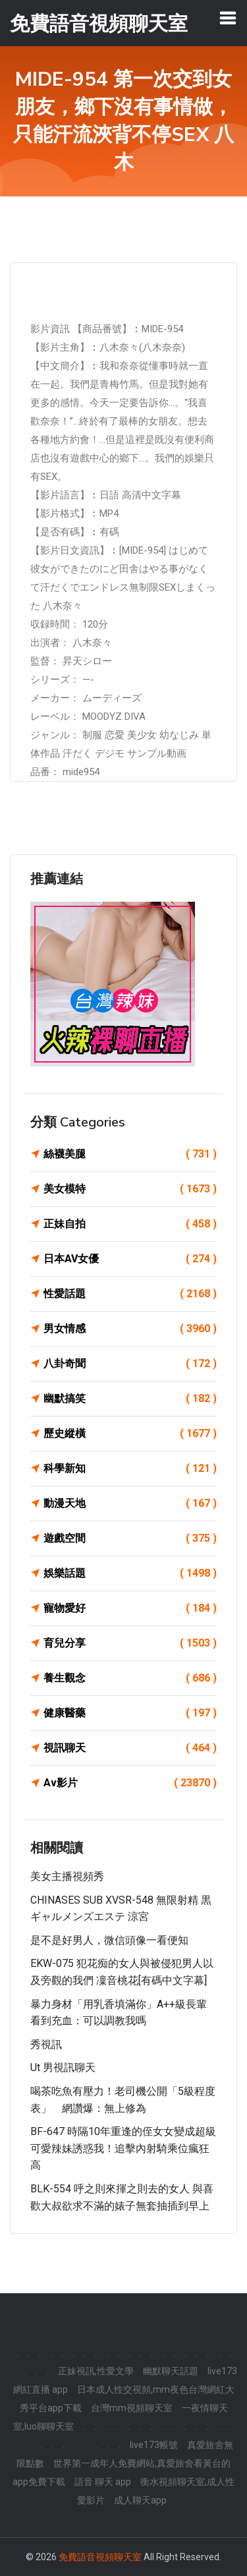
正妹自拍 (130, 1224)
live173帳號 (154, 2445)
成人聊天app (140, 2500)
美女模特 (130, 1189)
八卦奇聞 (130, 1364)
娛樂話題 (130, 1573)
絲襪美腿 (130, 1154)
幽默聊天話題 (170, 2371)
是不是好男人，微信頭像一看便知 (109, 1940)
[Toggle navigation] (228, 18)
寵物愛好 (130, 1608)
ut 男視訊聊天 (63, 2067)
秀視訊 (46, 2044)
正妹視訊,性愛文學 (96, 2371)
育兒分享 (130, 1643)
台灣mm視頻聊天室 (132, 2408)
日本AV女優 (130, 1259)
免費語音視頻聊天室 (100, 2557)
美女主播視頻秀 (67, 1876)
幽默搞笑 (130, 1399)
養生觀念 (130, 1678)
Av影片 (130, 1783)
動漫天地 (130, 1503)
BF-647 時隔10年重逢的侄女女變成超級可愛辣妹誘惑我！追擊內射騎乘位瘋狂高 (123, 2148)
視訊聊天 (130, 1748)
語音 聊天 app (102, 2481)
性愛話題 (130, 1294)
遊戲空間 (130, 1538)
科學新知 (130, 1468)
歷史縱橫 (130, 1433)
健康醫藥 (130, 1713)
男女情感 (130, 1329)
